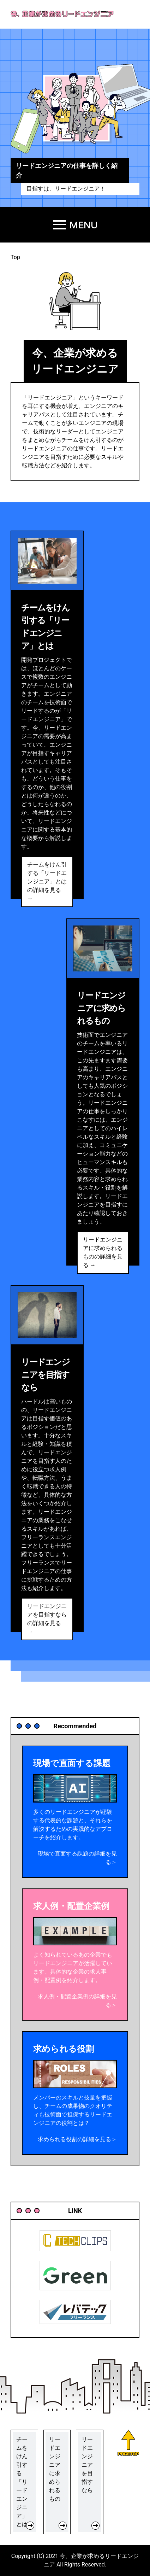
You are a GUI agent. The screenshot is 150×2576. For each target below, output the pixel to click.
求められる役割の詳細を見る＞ (77, 2139)
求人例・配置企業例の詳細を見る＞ (77, 2000)
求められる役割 (63, 2049)
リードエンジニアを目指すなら (45, 1374)
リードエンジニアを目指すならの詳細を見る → (47, 1619)
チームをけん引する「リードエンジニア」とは (45, 627)
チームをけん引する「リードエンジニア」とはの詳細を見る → (47, 881)
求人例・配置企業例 (71, 1906)
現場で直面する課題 (71, 1763)
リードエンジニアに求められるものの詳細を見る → (102, 1252)
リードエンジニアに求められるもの (101, 1008)
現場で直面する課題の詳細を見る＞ (77, 1857)
